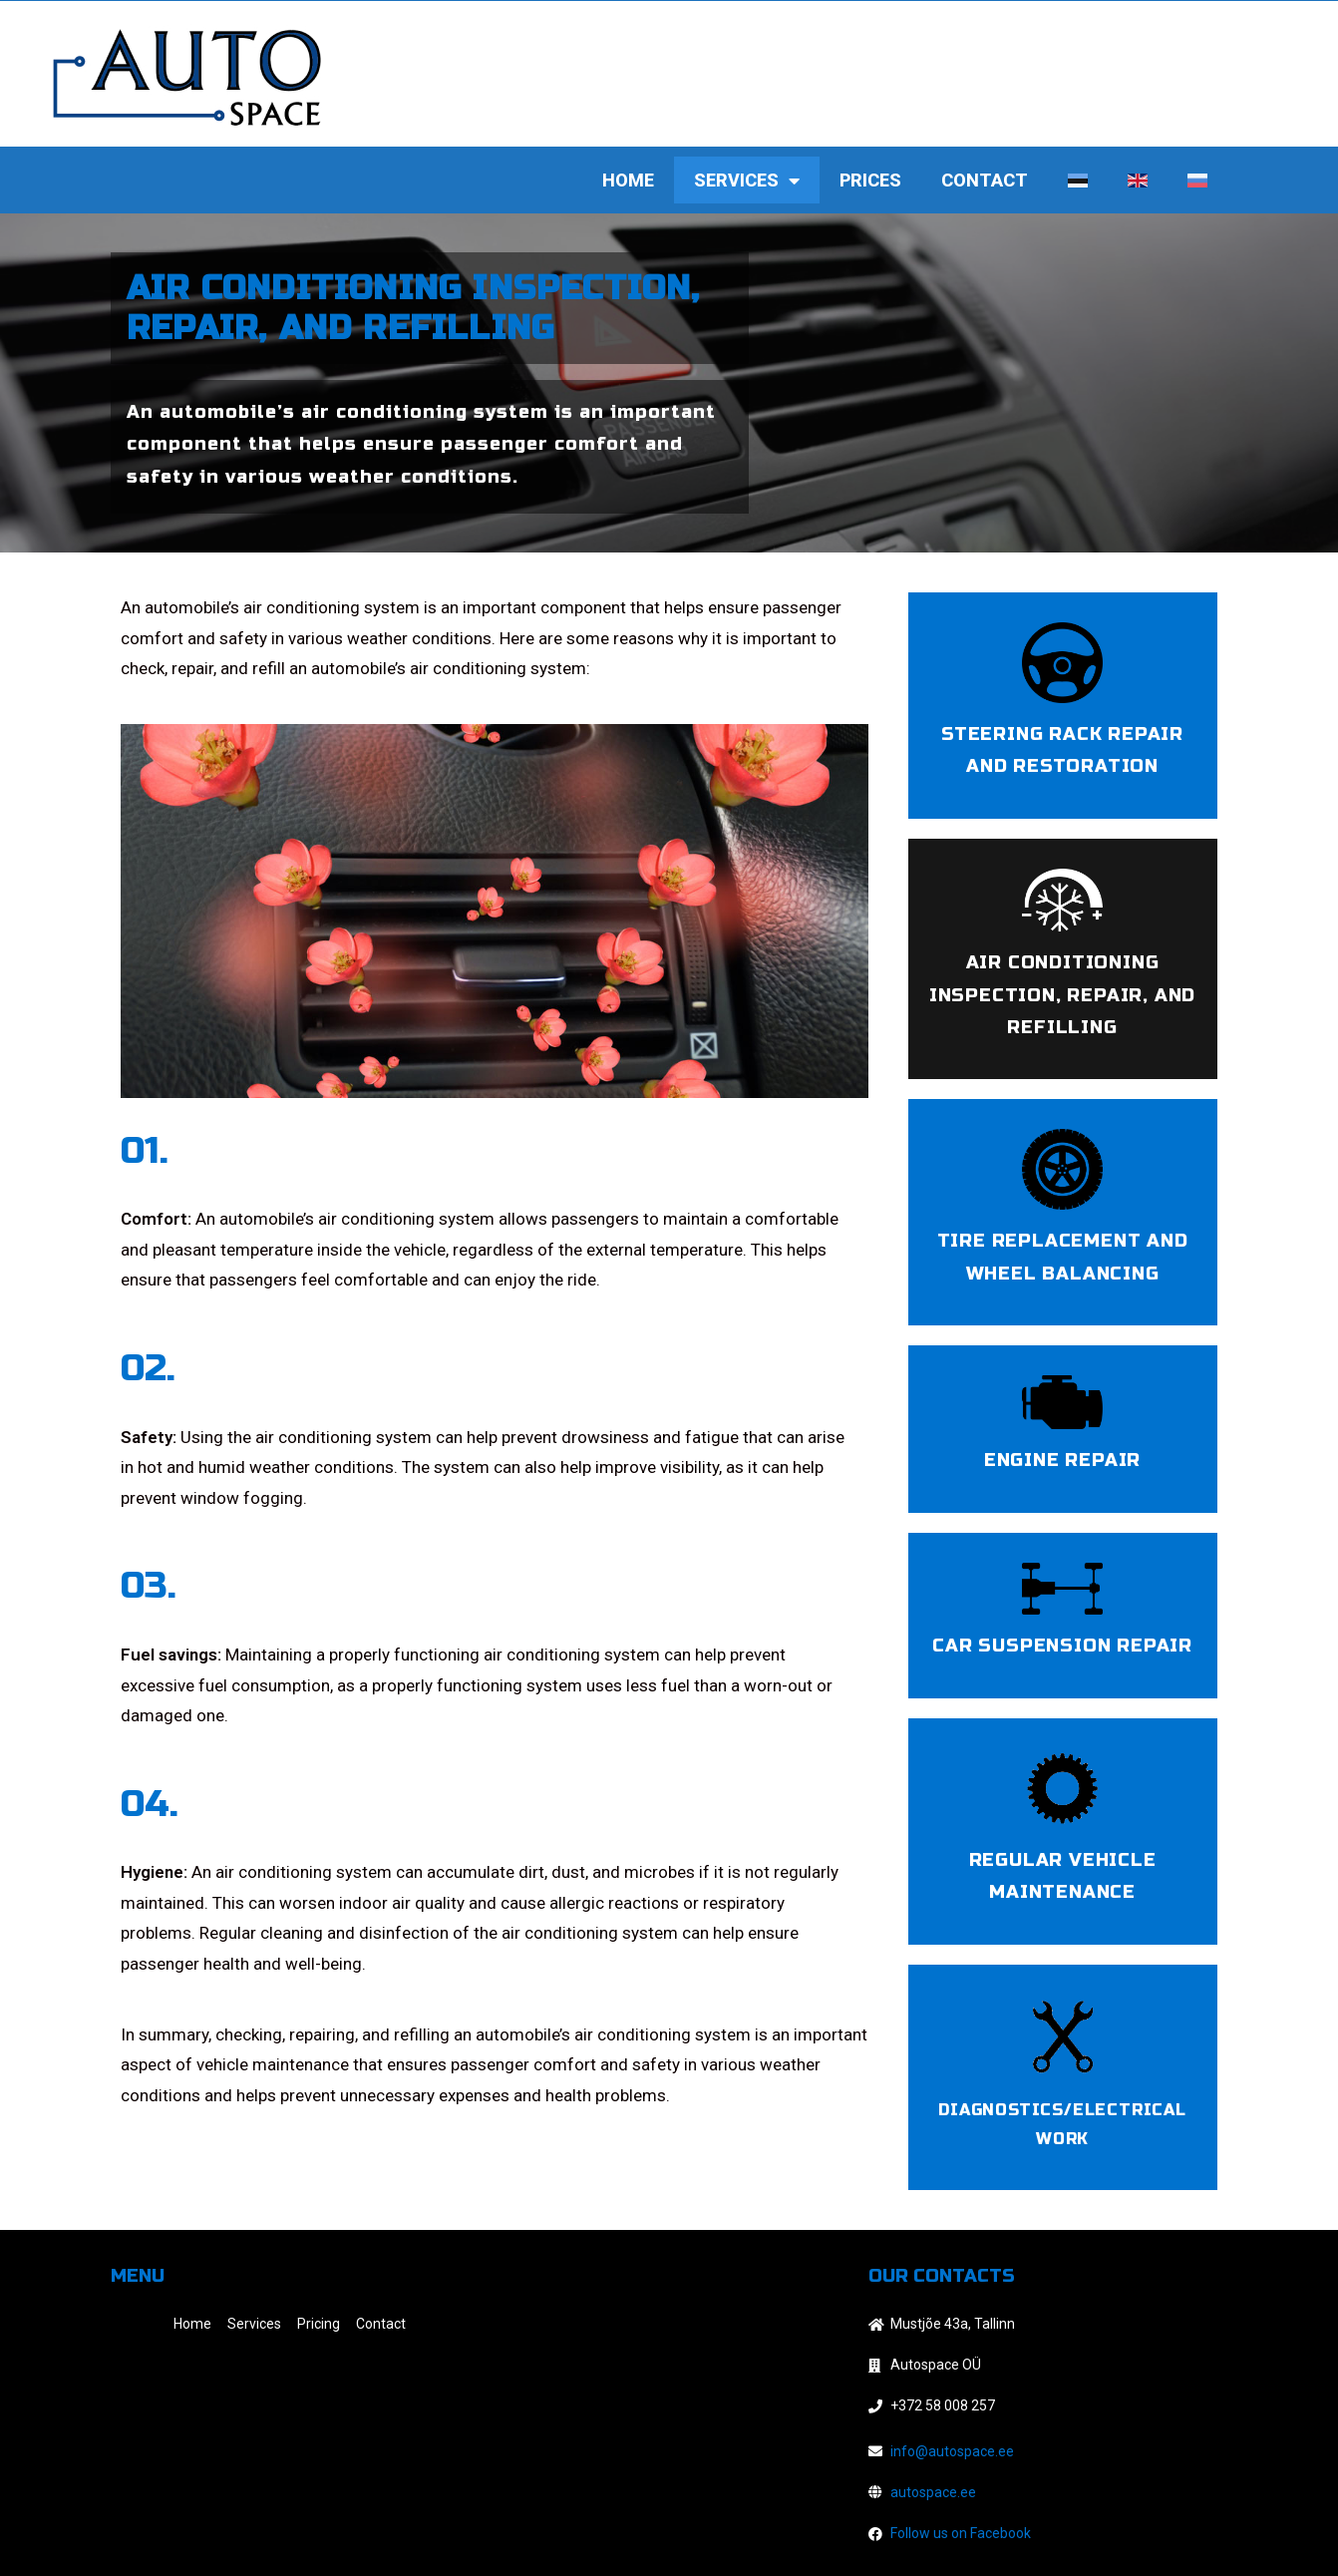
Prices (870, 180)
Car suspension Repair (1062, 1645)
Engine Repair (1062, 1460)
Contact (984, 180)
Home (628, 180)
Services (747, 180)
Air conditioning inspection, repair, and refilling (1062, 994)
